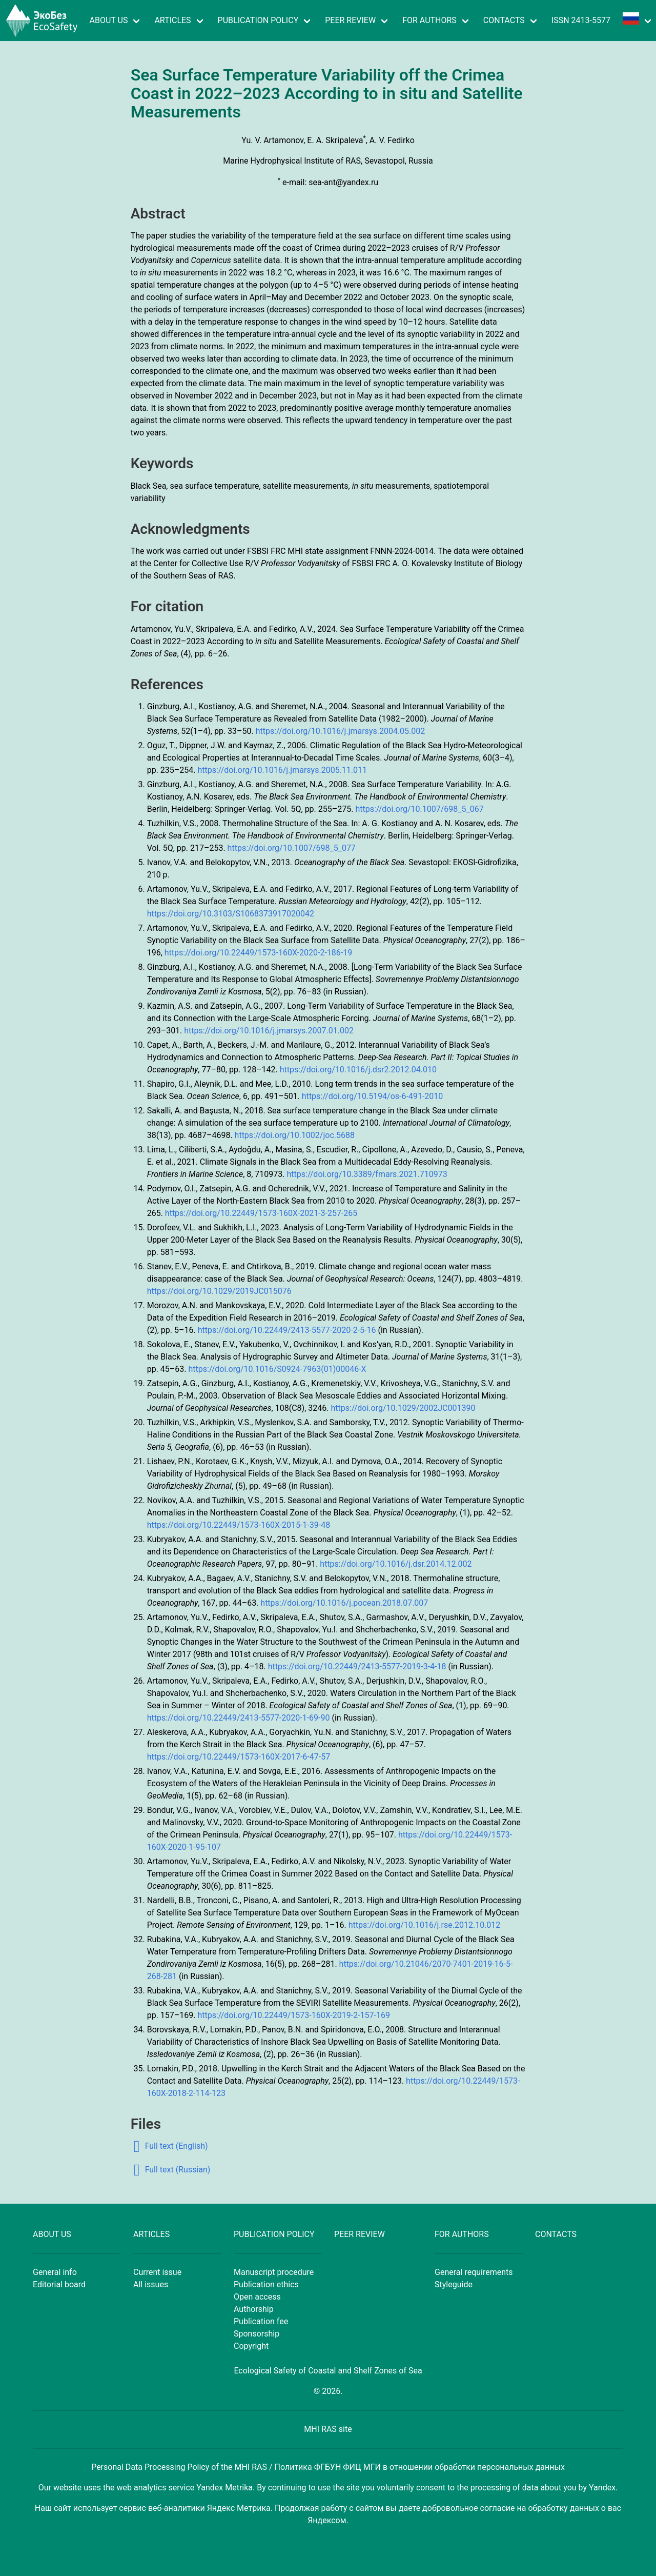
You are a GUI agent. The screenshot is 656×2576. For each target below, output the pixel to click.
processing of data (504, 2487)
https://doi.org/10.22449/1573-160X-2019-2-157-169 (293, 2015)
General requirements (474, 2272)
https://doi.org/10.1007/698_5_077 (292, 848)
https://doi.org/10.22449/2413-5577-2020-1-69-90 (238, 1718)
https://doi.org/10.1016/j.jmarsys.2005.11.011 (282, 770)
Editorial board (59, 2284)
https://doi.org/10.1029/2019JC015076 (219, 1291)
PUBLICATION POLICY (258, 20)
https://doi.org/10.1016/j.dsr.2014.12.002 (395, 1564)
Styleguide (454, 2284)
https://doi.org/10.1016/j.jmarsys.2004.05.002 (340, 731)
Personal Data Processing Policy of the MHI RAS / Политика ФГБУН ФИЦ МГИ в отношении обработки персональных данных (328, 2467)
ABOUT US (109, 20)
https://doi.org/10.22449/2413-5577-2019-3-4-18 (357, 1666)
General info (55, 2272)
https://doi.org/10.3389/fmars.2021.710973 (367, 1174)
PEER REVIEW (350, 20)
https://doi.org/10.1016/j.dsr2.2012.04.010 (358, 1069)
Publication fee (261, 2321)
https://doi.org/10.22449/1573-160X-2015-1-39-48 (239, 1525)
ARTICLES (172, 20)
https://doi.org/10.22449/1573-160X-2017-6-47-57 (239, 1757)
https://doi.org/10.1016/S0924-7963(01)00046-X (277, 1369)
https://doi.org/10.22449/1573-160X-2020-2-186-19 (259, 952)
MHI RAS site (328, 2429)
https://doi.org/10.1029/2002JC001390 (403, 1408)
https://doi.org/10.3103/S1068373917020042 (230, 913)
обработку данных (563, 2508)
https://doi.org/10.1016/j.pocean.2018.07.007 (344, 1603)
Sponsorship (256, 2334)
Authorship (254, 2309)
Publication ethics (266, 2284)
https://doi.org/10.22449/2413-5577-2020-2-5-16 (287, 1330)
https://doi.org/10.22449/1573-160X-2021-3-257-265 (261, 1213)
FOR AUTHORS (429, 20)
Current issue (157, 2272)
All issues (150, 2284)
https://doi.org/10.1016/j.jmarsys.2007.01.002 (269, 1030)
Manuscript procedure (274, 2272)
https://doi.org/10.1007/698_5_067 (419, 809)
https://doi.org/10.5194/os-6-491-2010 (372, 1096)
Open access (257, 2297)
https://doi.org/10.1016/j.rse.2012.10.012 (424, 1925)
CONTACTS (504, 20)
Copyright (251, 2346)
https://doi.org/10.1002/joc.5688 (295, 1135)
